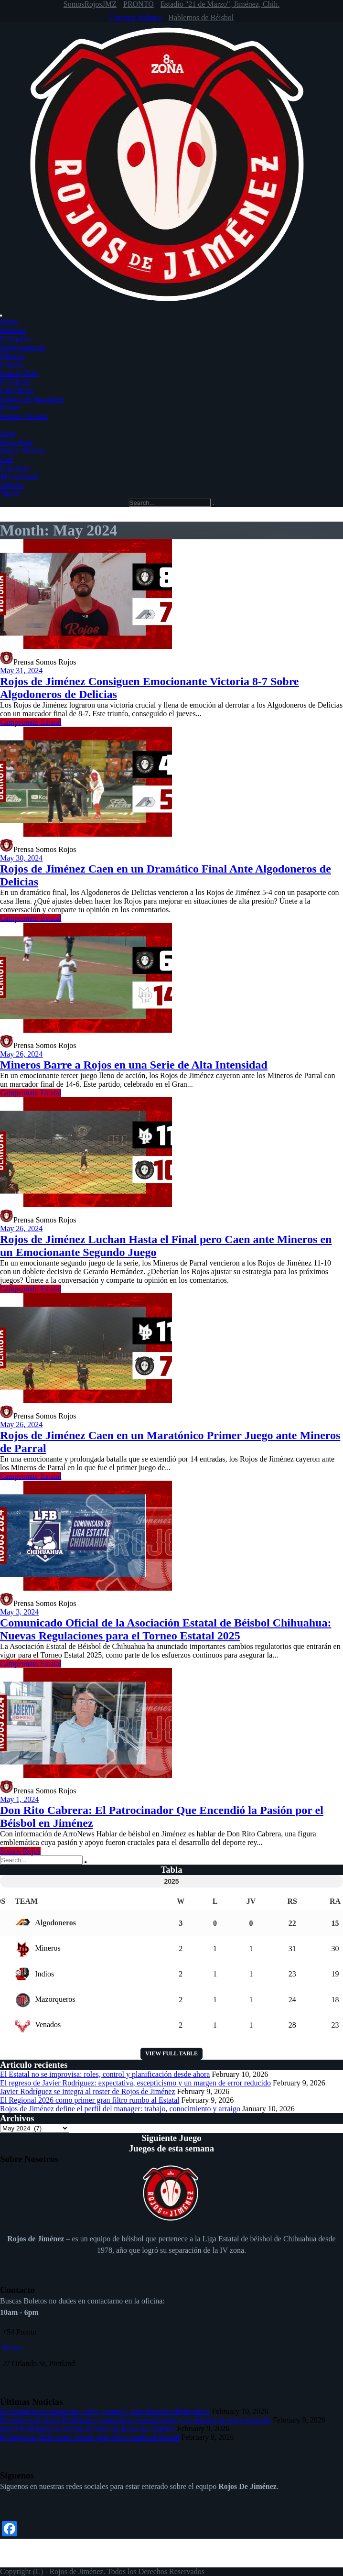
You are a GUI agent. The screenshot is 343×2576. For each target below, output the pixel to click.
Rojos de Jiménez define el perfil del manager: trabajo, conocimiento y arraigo (120, 2109)
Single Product (22, 451)
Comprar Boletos (135, 17)
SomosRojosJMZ (90, 4)
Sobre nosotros (23, 347)
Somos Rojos (20, 1851)
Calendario (16, 390)
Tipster (10, 494)
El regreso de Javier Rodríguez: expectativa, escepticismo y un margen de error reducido (135, 2083)
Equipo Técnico (24, 416)
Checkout (14, 468)
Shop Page (16, 442)
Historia (12, 356)
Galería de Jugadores (32, 399)
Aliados (12, 485)
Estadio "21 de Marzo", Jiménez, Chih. (220, 4)
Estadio (11, 364)
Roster (10, 408)
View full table (171, 2053)
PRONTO (138, 4)
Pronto (12, 2348)
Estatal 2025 (19, 373)
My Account (19, 476)
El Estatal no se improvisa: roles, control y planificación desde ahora (105, 2074)
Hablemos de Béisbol (201, 17)
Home (9, 321)
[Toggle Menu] (1, 316)
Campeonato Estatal (30, 722)
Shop (8, 433)
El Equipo (15, 339)
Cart (6, 459)
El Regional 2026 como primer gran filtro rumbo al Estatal (89, 2100)
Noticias (12, 330)
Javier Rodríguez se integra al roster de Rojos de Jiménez (87, 2091)
